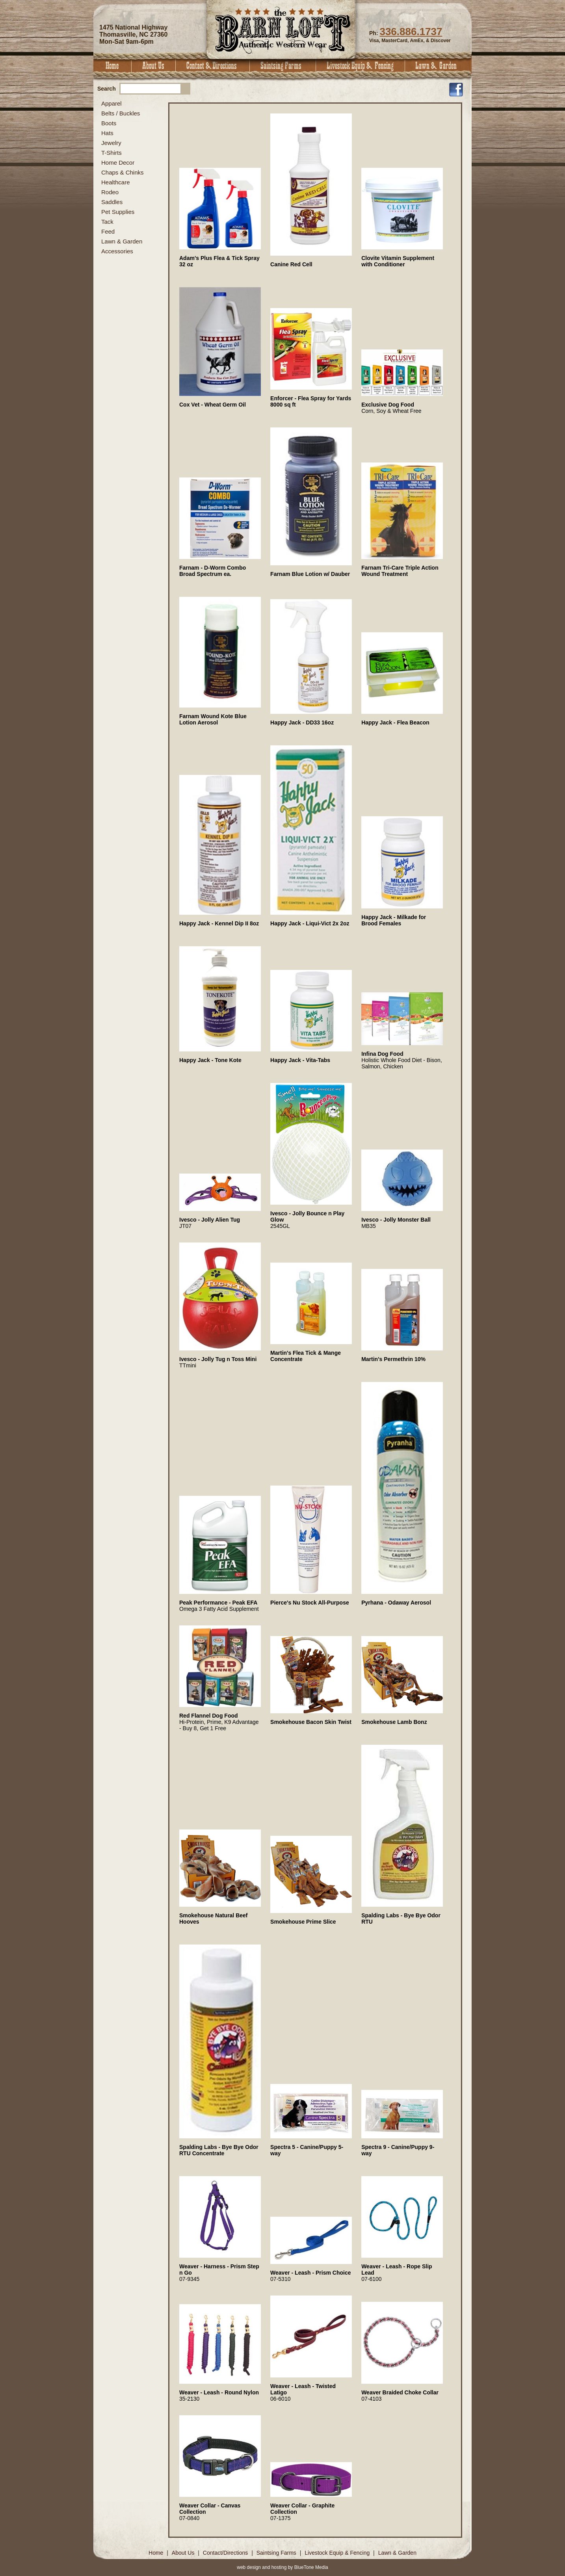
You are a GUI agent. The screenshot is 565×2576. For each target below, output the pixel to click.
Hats (107, 133)
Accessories (117, 251)
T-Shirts (111, 152)
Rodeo (110, 192)
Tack (107, 221)
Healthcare (115, 182)
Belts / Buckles (120, 113)
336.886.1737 (410, 31)
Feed (108, 231)
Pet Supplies (117, 211)
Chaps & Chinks (122, 172)
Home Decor (117, 162)
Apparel (111, 103)
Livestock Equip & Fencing (360, 65)
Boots (108, 123)
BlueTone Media (311, 2567)
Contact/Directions (226, 2553)
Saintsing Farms (283, 65)
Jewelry (111, 142)
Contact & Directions (213, 65)
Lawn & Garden (438, 65)
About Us (154, 65)
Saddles (112, 202)
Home (112, 65)
